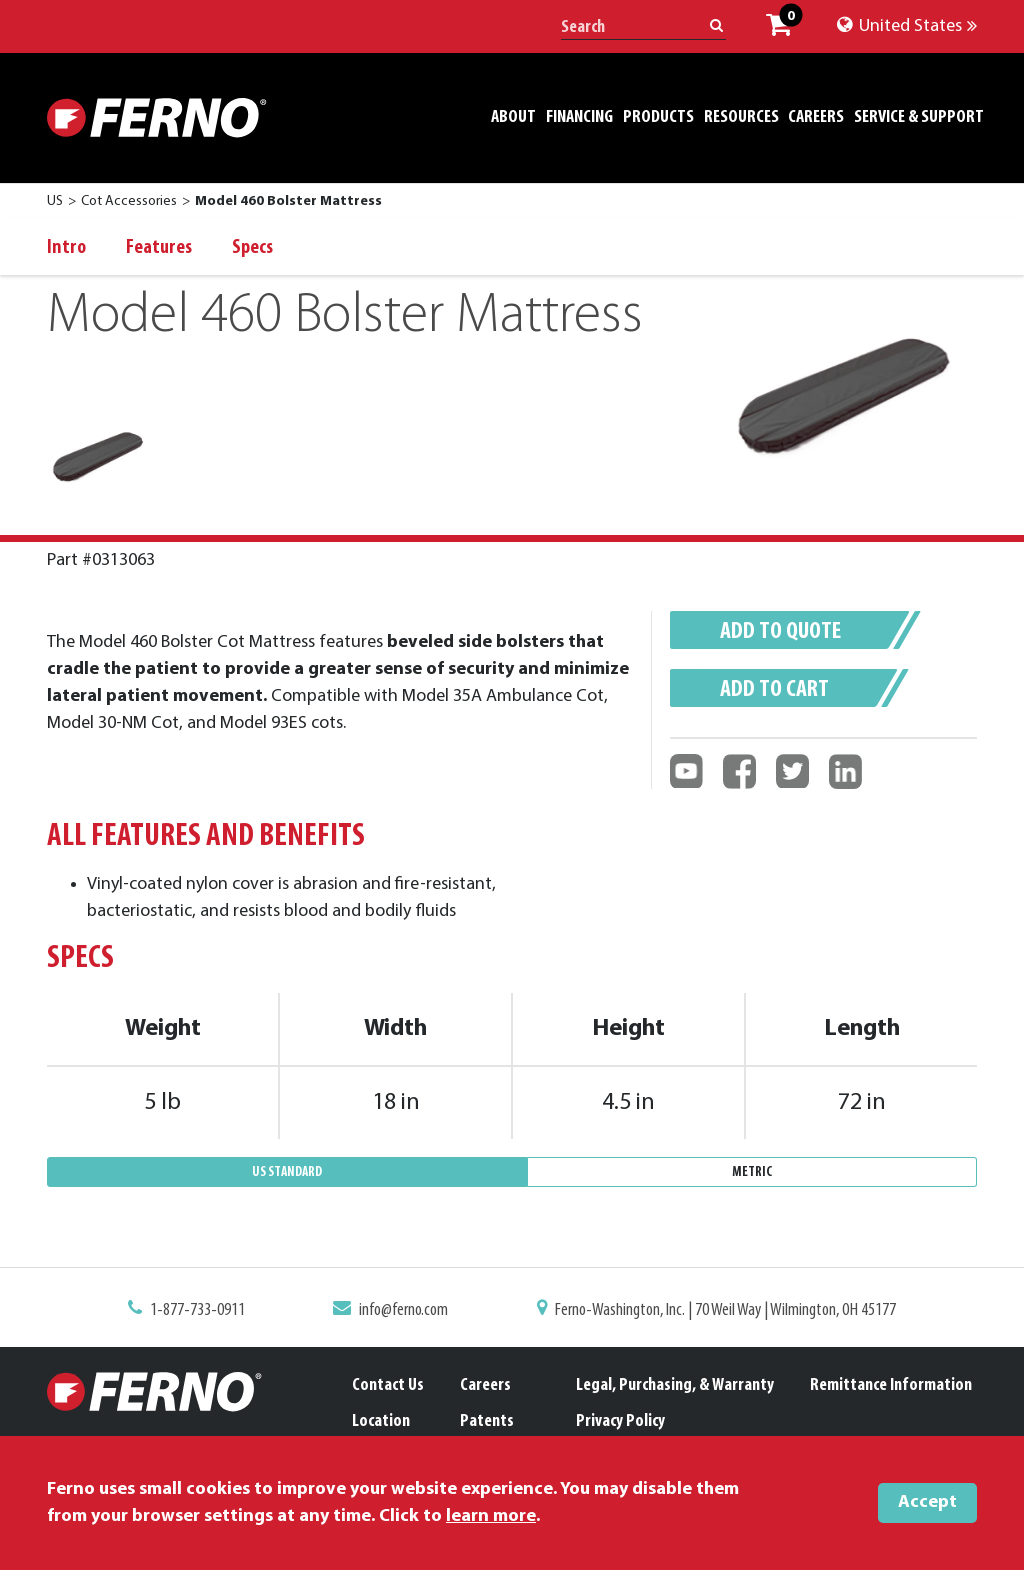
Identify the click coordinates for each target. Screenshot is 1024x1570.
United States (907, 26)
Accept (927, 1502)
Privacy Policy (620, 1421)
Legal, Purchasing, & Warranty (675, 1385)
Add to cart (774, 690)
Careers (485, 1385)
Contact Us (388, 1385)
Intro (66, 248)
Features (159, 248)
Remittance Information (891, 1385)
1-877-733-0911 (209, 1311)
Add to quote (780, 632)
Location (381, 1421)
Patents (487, 1421)
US (55, 201)
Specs (252, 248)
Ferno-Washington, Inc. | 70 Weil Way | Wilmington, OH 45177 (718, 1311)
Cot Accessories (129, 201)
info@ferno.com (408, 1311)
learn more (491, 1516)
